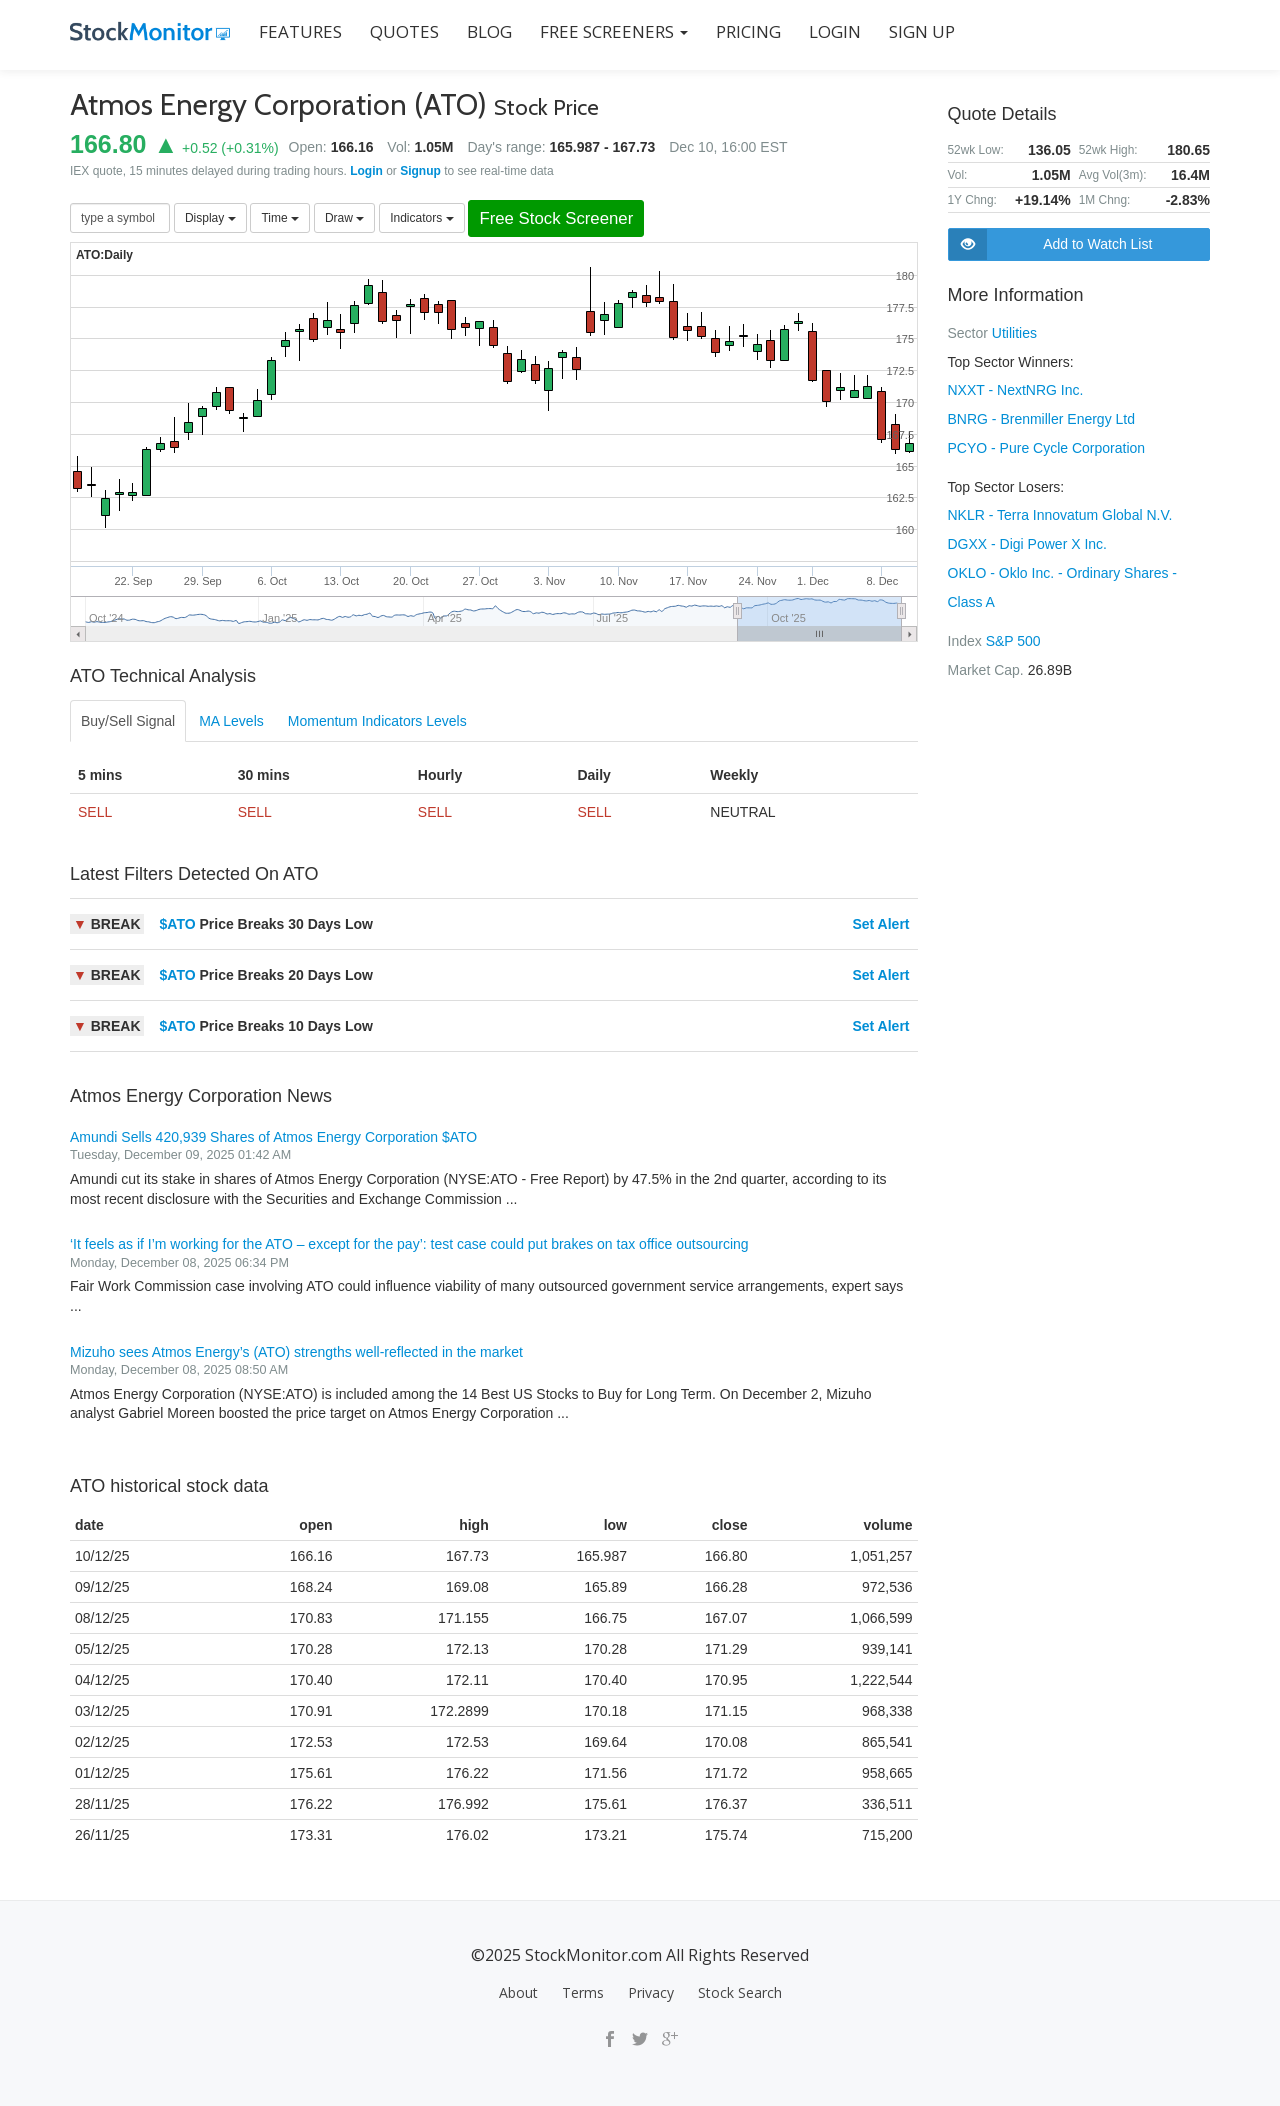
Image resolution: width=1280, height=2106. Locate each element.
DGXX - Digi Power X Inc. (1028, 539)
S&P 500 (1013, 633)
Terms (583, 1992)
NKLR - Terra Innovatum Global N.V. (1060, 511)
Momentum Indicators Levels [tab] (377, 721)
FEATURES (300, 31)
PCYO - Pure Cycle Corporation (1047, 445)
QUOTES (404, 31)
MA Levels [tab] (231, 721)
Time (280, 218)
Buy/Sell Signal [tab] (128, 721)
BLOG (489, 31)
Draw (344, 218)
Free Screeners (614, 31)
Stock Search (740, 1992)
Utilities (1014, 333)
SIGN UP (922, 31)
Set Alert (880, 924)
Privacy (651, 1992)
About (518, 1992)
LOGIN (835, 31)
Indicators (421, 218)
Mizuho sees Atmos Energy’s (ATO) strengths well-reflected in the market (296, 1352)
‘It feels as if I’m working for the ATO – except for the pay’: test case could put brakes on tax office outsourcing (409, 1244)
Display (210, 218)
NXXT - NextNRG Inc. (1016, 389)
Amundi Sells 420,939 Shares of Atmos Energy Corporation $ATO (273, 1137)
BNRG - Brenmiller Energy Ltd (1042, 417)
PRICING (748, 31)
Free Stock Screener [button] (556, 218)
